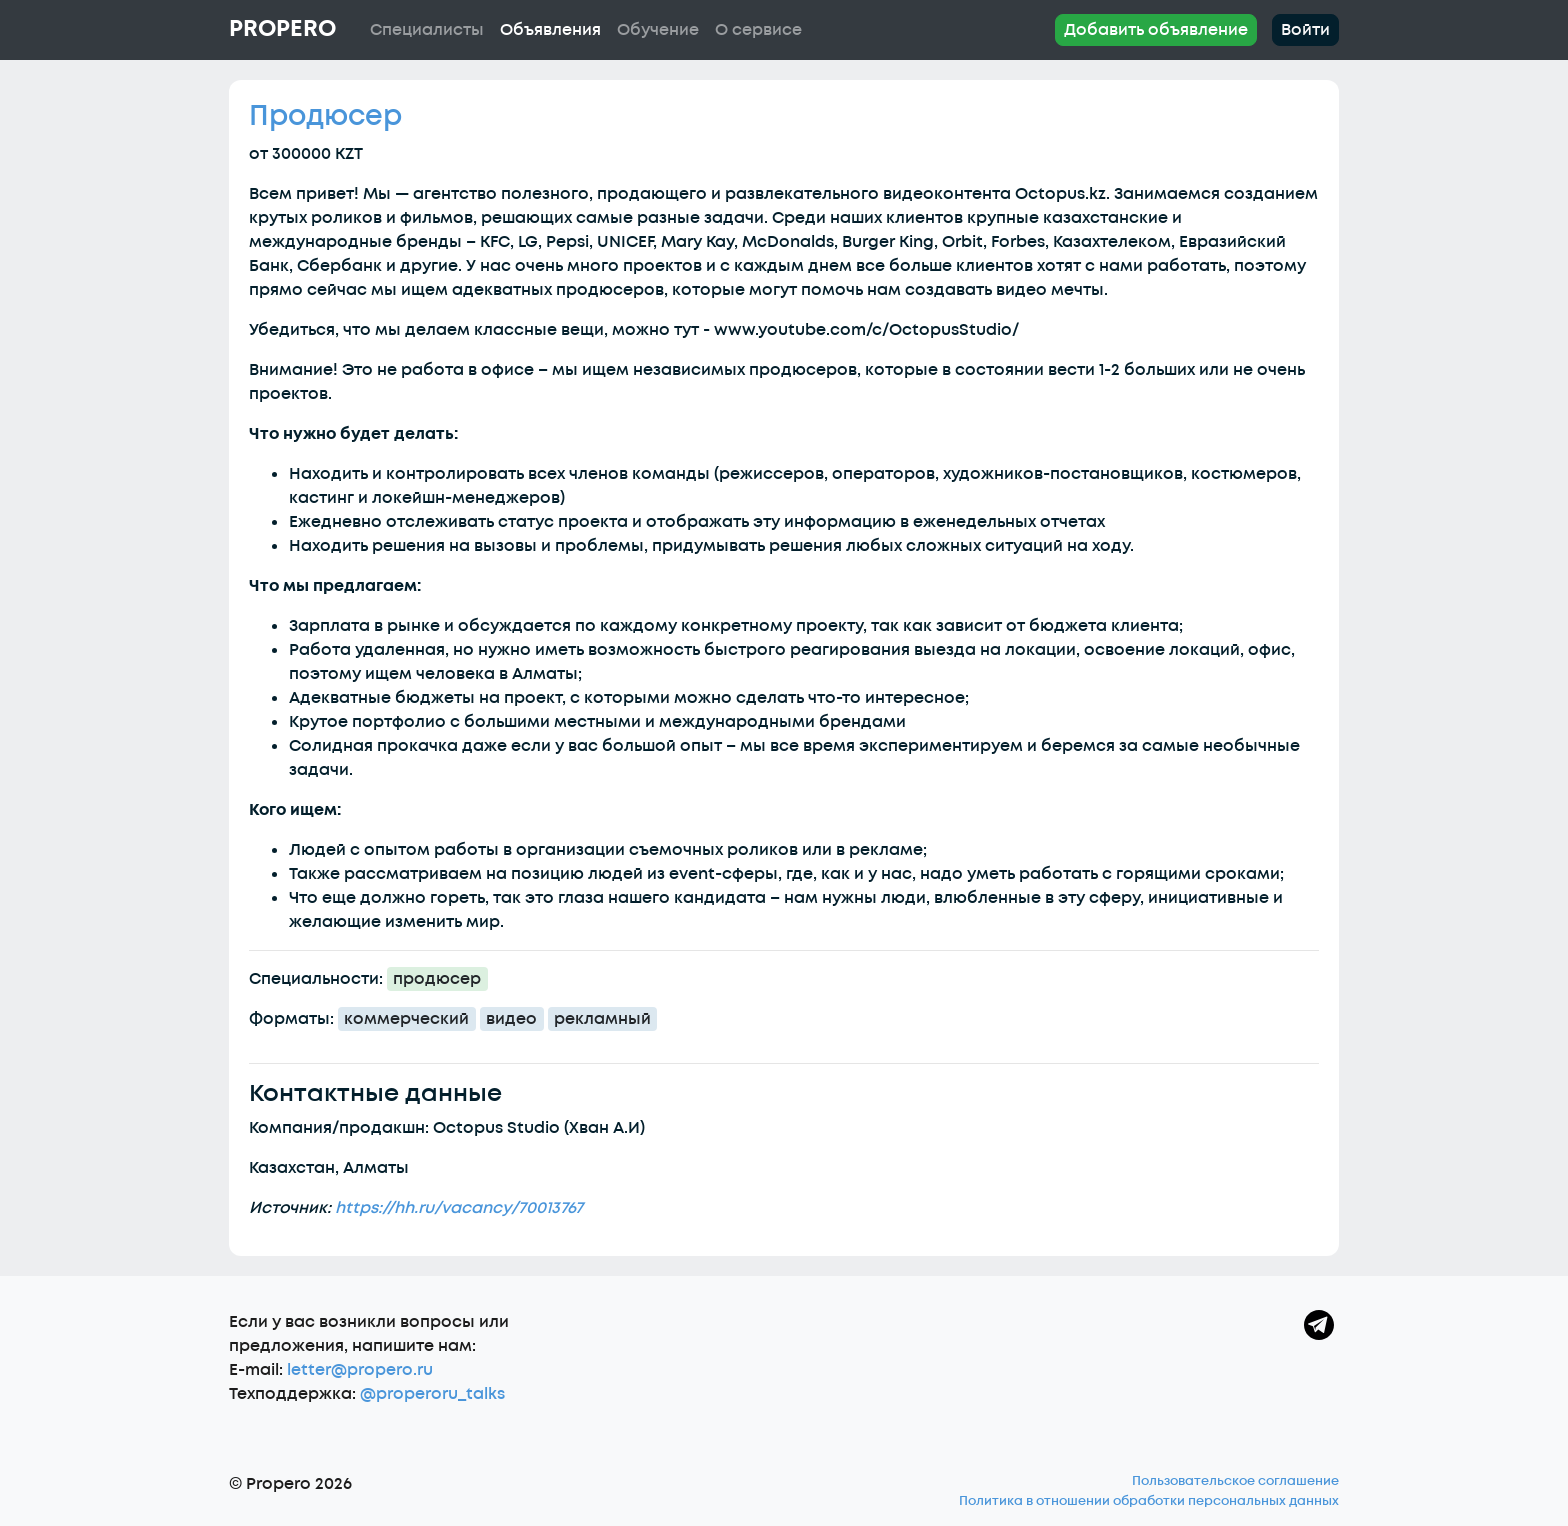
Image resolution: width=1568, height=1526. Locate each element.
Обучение (658, 30)
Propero (282, 29)
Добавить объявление (1156, 30)
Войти (1305, 30)
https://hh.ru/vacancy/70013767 (459, 1208)
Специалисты (427, 30)
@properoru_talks (432, 1394)
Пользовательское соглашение (1235, 1481)
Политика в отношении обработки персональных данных (1149, 1501)
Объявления (550, 30)
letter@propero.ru (360, 1370)
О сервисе (758, 30)
